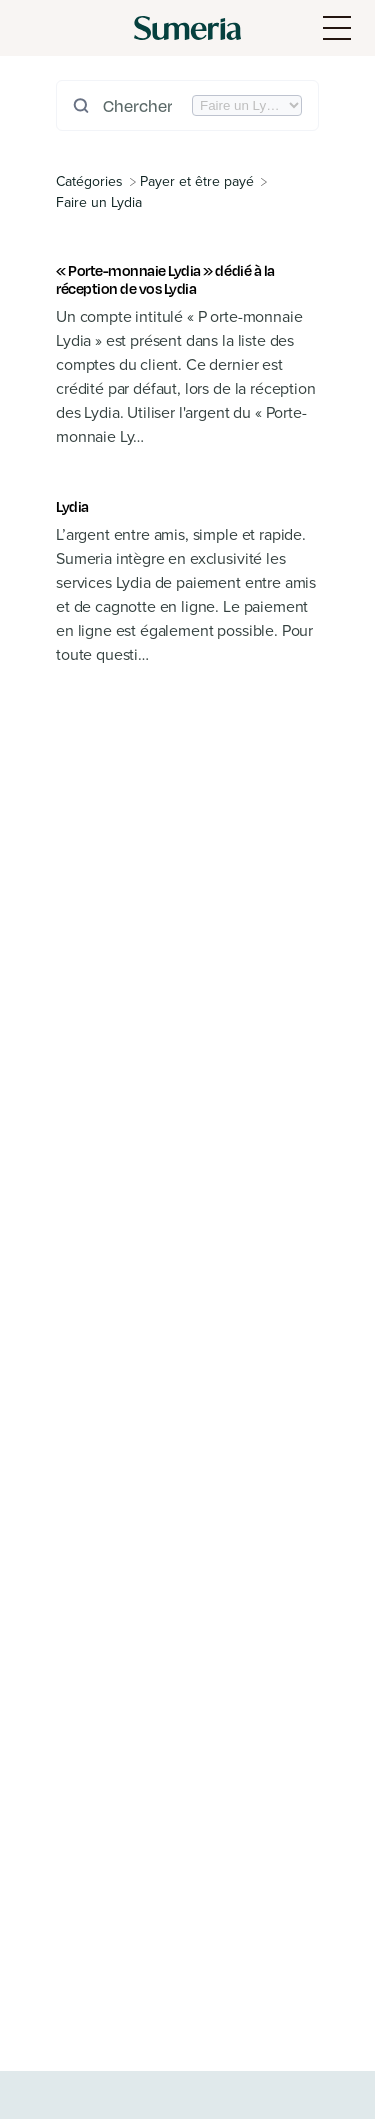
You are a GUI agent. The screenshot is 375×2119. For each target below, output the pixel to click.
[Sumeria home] (187, 28)
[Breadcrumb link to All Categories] (91, 181)
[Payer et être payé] (197, 181)
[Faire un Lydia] (99, 202)
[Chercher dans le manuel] (145, 105)
